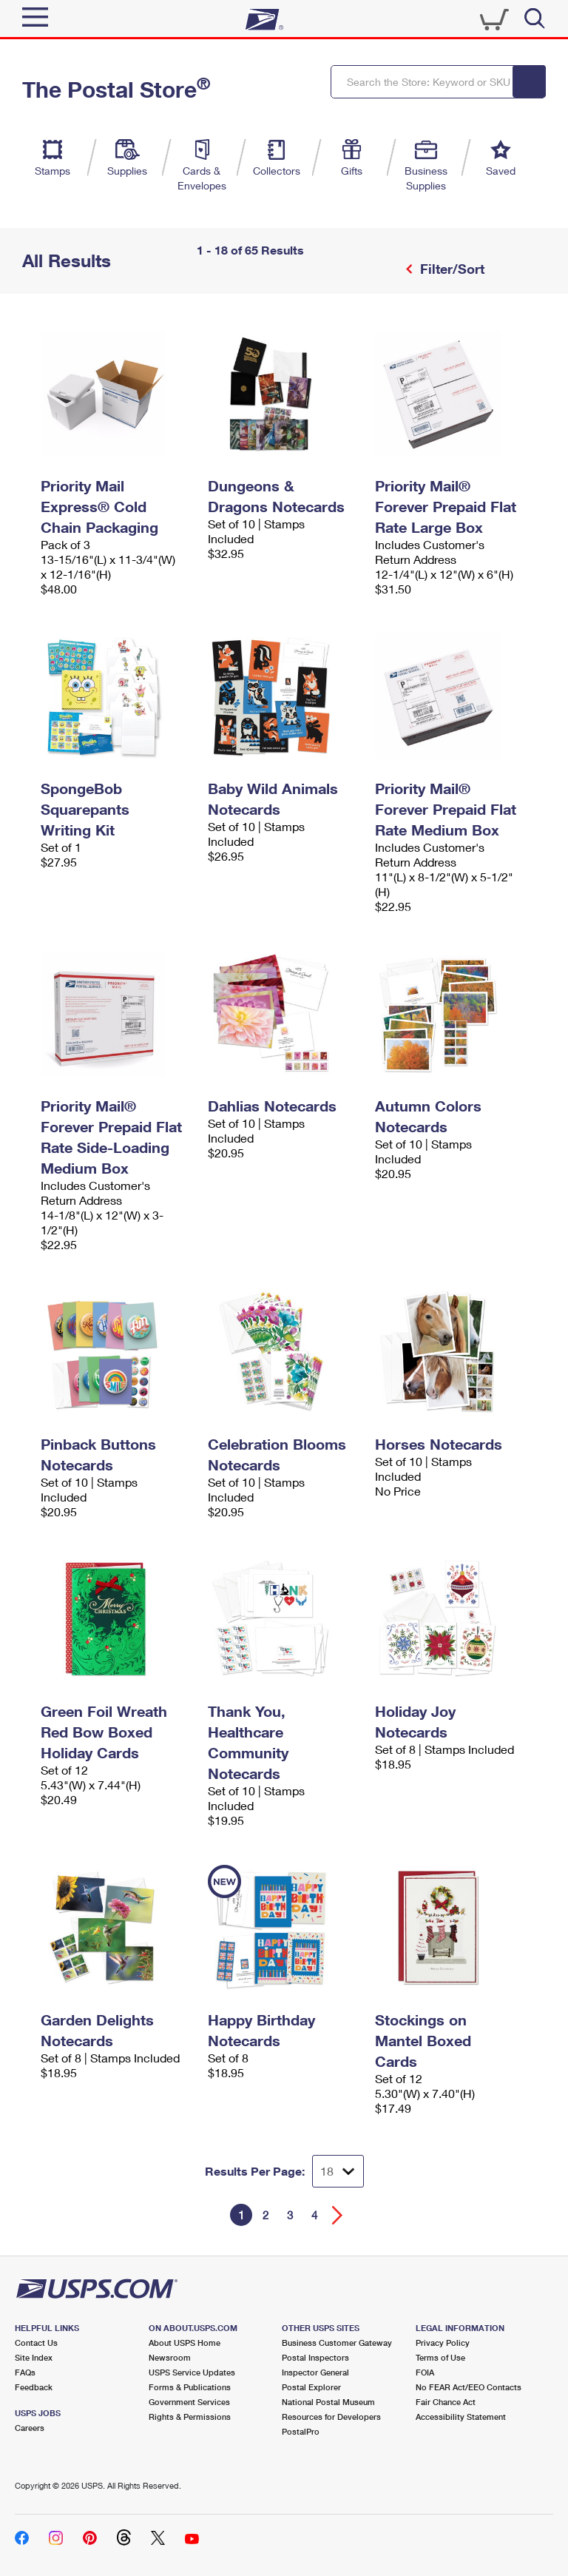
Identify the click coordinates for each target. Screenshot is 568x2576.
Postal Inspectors (315, 2357)
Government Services (189, 2402)
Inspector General (315, 2372)
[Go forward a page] (337, 2215)
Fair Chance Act (446, 2402)
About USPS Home (184, 2342)
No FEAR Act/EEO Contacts (468, 2387)
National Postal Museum (328, 2402)
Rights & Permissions (190, 2416)
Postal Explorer (311, 2387)
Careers (29, 2427)
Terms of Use (440, 2357)
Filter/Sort (450, 268)
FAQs (25, 2372)
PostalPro (301, 2431)
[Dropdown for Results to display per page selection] (338, 2171)
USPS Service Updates (192, 2372)
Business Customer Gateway (337, 2342)
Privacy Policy (443, 2342)
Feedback (34, 2387)
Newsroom (170, 2357)
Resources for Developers (331, 2416)
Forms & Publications (190, 2387)
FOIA (425, 2372)
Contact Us (36, 2342)
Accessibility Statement (461, 2416)
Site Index (34, 2357)
